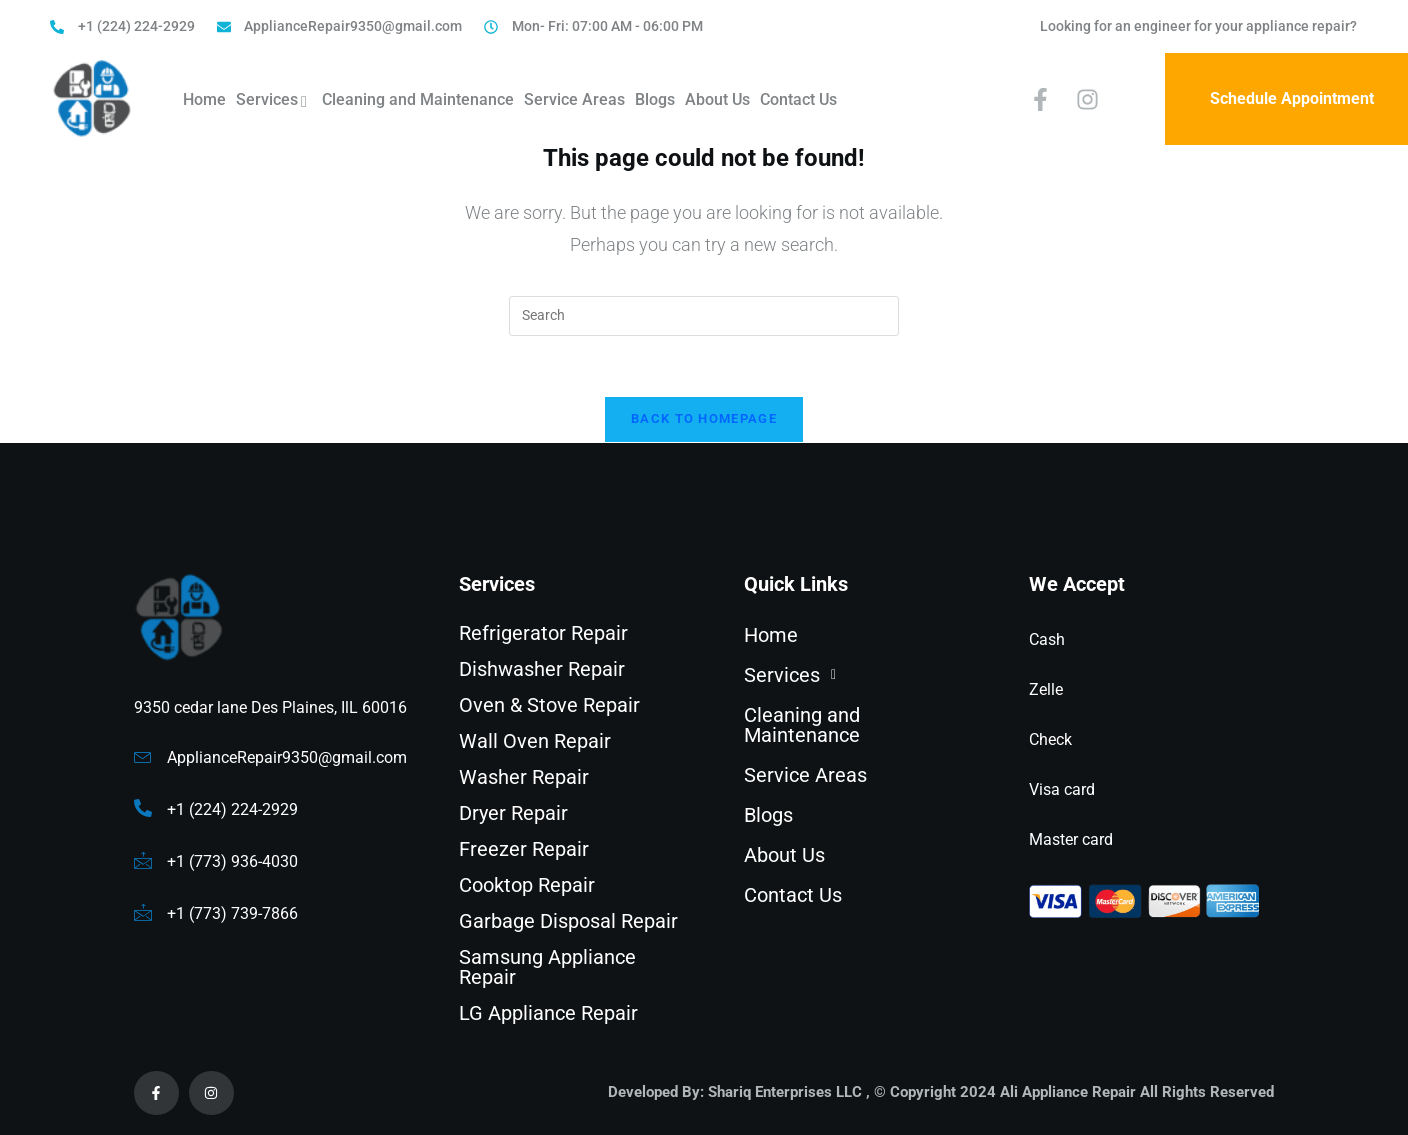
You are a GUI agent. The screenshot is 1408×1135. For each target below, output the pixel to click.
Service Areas (574, 99)
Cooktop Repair (527, 885)
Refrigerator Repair (543, 633)
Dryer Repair (513, 813)
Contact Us (798, 99)
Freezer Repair (524, 849)
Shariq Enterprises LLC (785, 1092)
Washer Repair (524, 777)
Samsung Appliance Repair (547, 967)
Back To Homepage (704, 418)
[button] (859, 675)
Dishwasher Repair (542, 669)
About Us (717, 99)
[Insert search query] (704, 316)
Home (204, 99)
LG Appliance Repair (548, 1013)
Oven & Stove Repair (549, 705)
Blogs (655, 99)
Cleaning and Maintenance (418, 99)
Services (274, 102)
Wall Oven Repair (535, 741)
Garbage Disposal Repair (568, 921)
